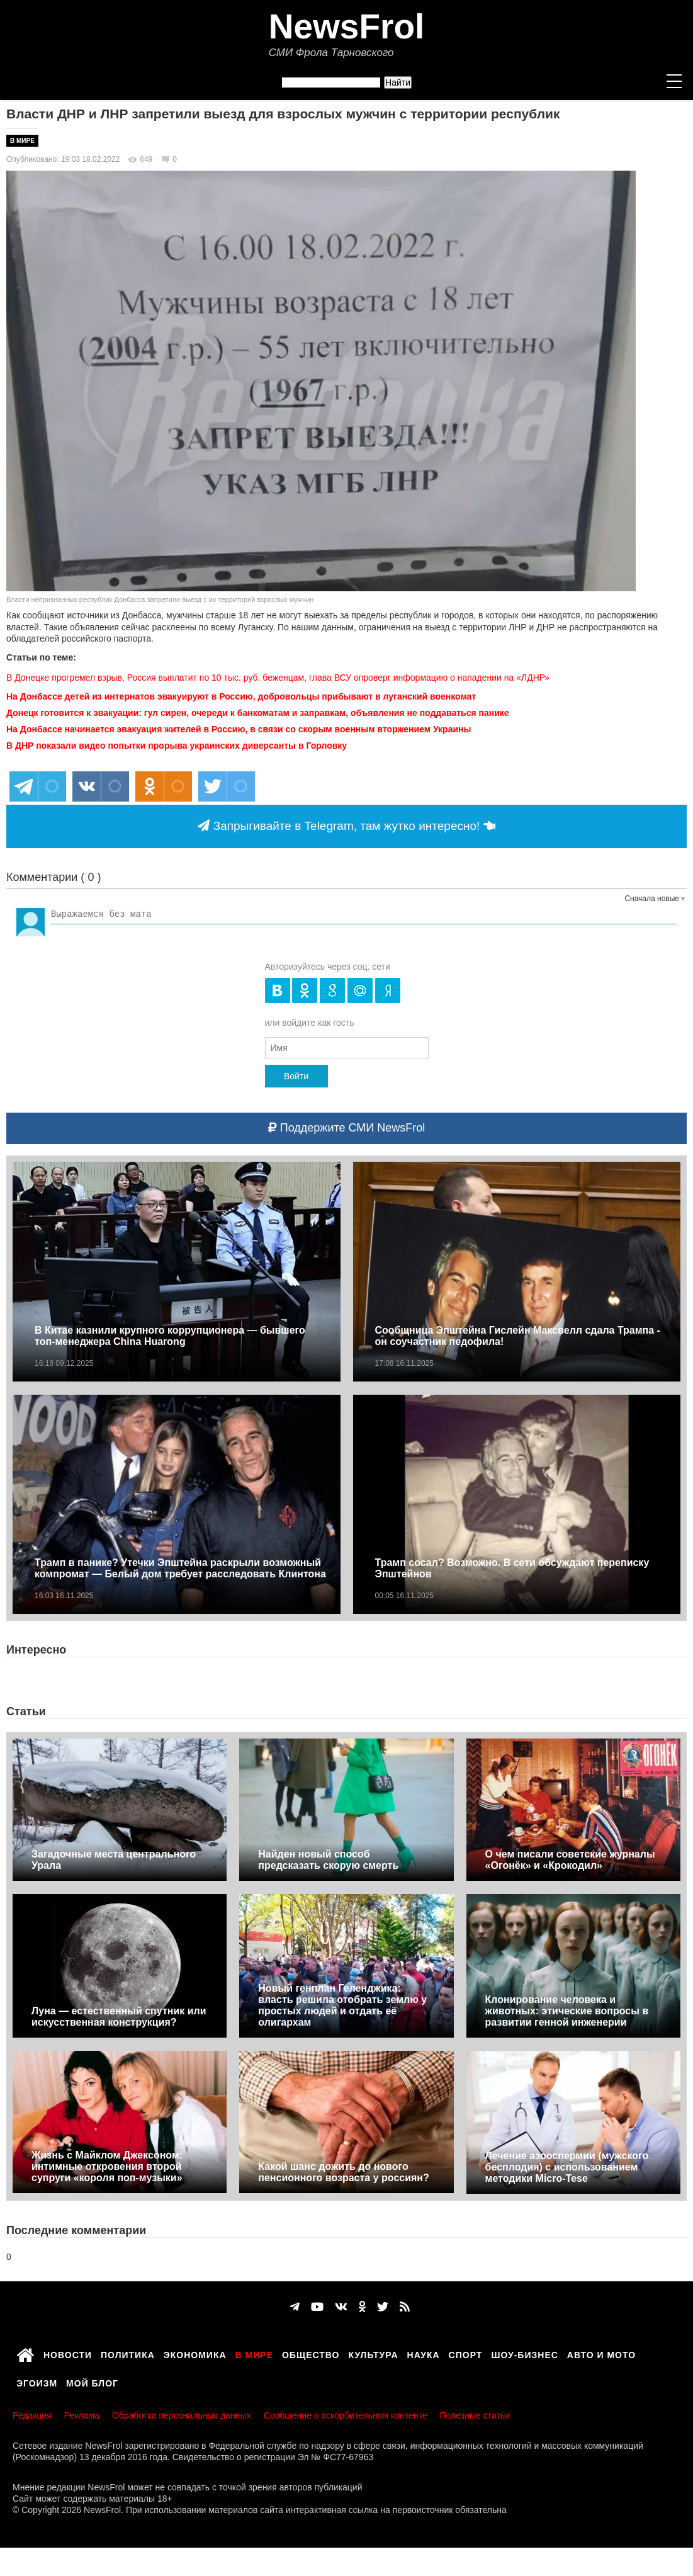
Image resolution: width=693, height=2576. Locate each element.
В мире (22, 140)
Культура (373, 2353)
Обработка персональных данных (181, 2415)
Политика (128, 2353)
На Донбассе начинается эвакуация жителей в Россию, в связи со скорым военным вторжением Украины (238, 729)
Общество (311, 2353)
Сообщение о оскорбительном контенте (345, 2415)
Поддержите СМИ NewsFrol (346, 1127)
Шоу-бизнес (524, 2353)
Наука (423, 2353)
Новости (67, 2353)
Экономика (195, 2353)
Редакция (32, 2415)
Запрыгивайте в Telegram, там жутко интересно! (346, 825)
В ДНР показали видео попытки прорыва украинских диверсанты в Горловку (176, 745)
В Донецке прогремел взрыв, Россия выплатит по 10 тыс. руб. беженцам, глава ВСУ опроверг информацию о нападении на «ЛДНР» (277, 677)
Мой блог (92, 2381)
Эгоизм (36, 2381)
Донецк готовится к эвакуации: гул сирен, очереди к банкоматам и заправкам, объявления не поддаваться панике (257, 713)
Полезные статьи (475, 2415)
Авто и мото (601, 2353)
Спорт (466, 2353)
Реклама (81, 2415)
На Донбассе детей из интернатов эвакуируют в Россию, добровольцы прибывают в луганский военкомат (241, 696)
